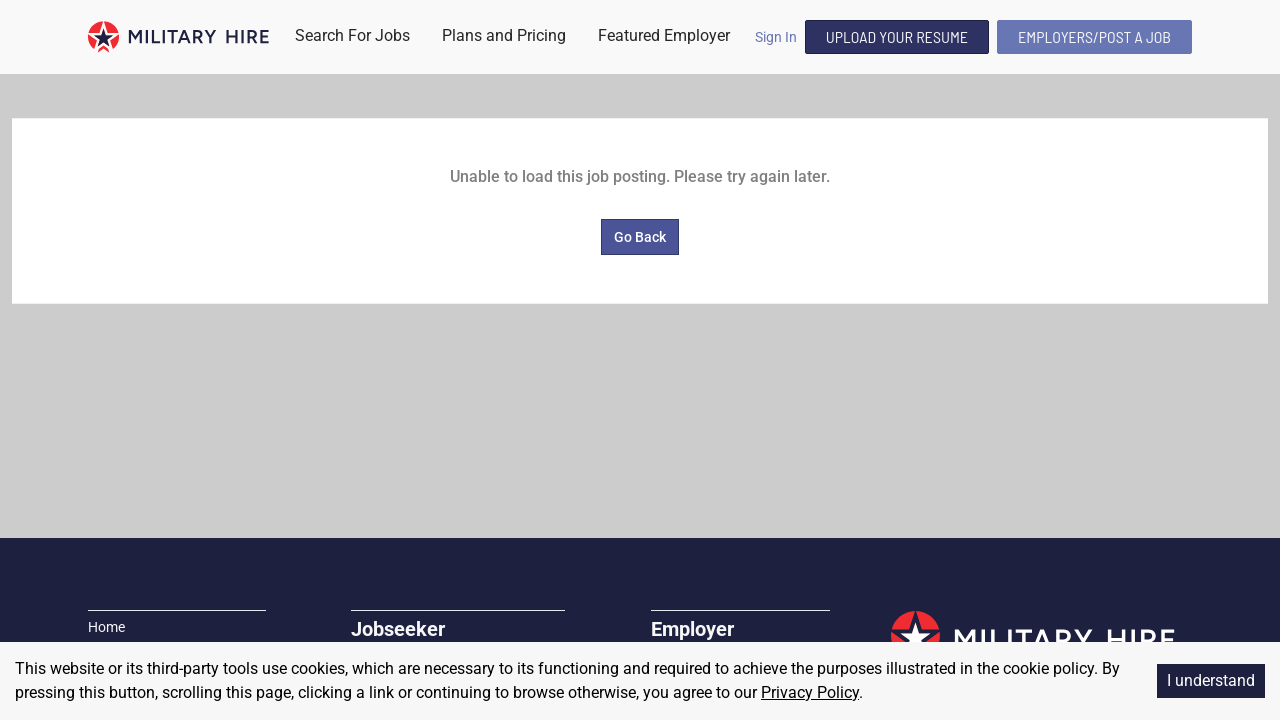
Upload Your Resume (897, 36)
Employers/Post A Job (1094, 36)
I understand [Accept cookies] (1211, 680)
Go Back (640, 237)
